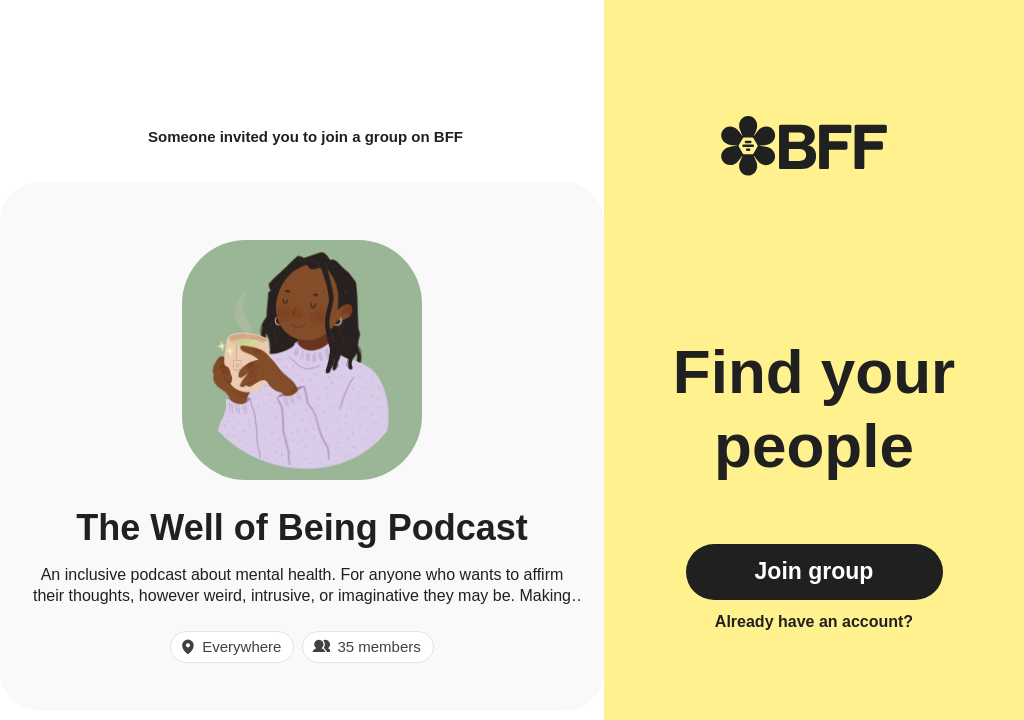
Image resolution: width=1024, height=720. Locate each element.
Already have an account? (814, 621)
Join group (814, 571)
